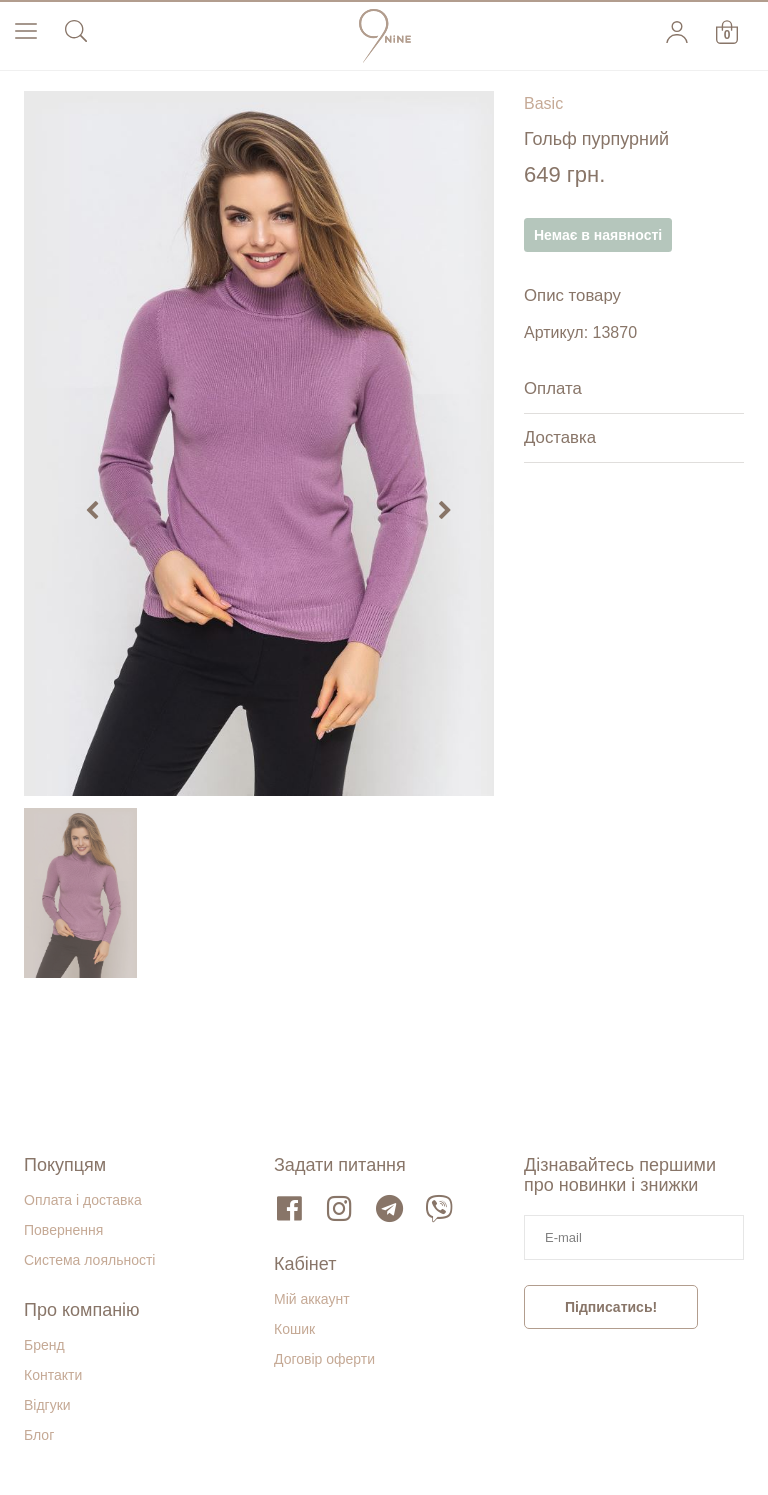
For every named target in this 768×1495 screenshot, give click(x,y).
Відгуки (47, 1405)
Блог (39, 1435)
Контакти (53, 1375)
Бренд (44, 1345)
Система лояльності (89, 1260)
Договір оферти (324, 1359)
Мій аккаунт (312, 1299)
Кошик (294, 1329)
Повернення (63, 1230)
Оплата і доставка (83, 1200)
